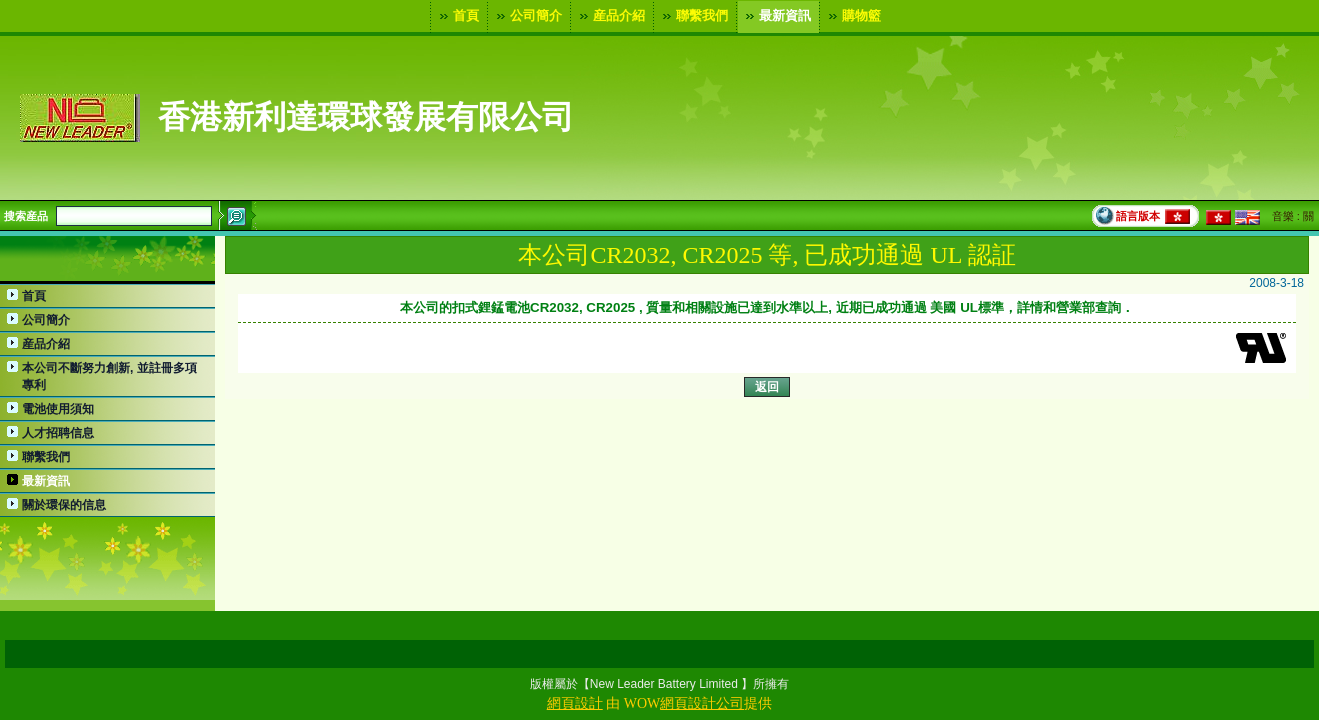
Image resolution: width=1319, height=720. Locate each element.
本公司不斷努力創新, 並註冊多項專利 (109, 376)
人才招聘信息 (58, 433)
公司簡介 (527, 16)
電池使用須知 (58, 409)
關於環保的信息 (64, 505)
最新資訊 (776, 16)
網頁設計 (575, 703)
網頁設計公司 (702, 703)
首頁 (457, 16)
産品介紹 (610, 16)
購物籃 (852, 16)
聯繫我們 (693, 16)
